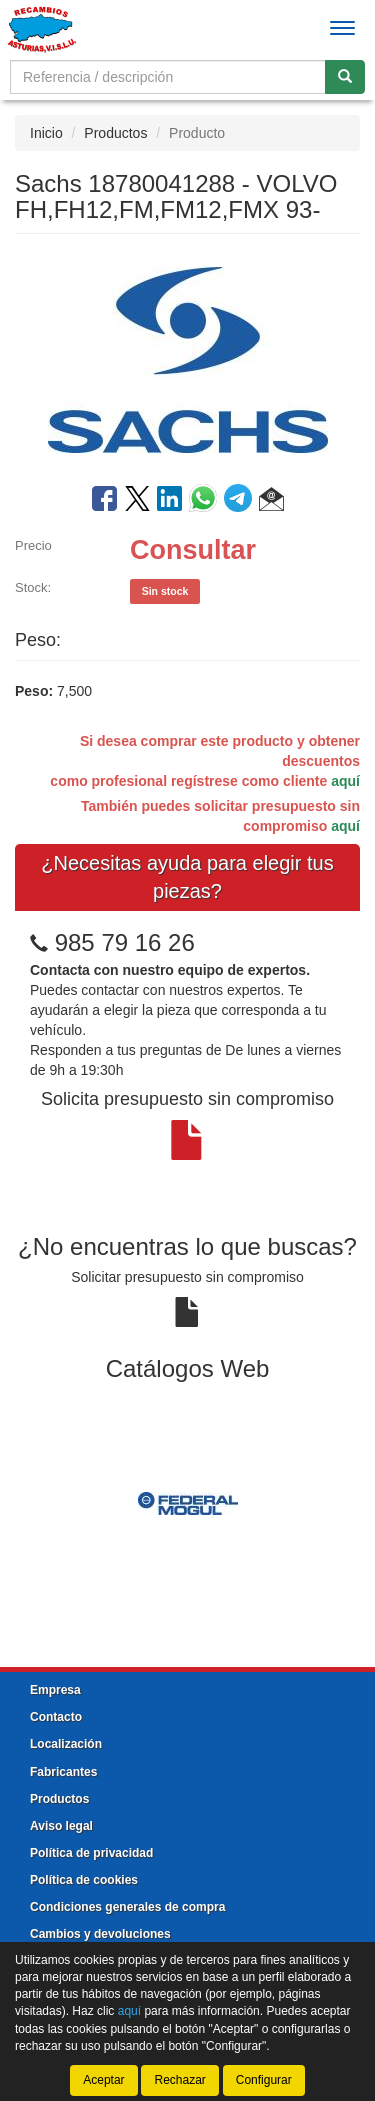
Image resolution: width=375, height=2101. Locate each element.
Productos (115, 133)
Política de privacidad (91, 1853)
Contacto (56, 1717)
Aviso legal (61, 1826)
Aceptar (103, 2080)
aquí (345, 781)
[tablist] (187, 1502)
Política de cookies (84, 1880)
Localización (66, 1744)
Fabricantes (63, 1772)
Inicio (46, 133)
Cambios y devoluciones (100, 1934)
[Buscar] (345, 77)
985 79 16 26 (125, 942)
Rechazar (179, 2080)
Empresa (55, 1690)
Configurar (264, 2080)
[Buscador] (168, 77)
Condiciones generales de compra (127, 1907)
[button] (271, 502)
